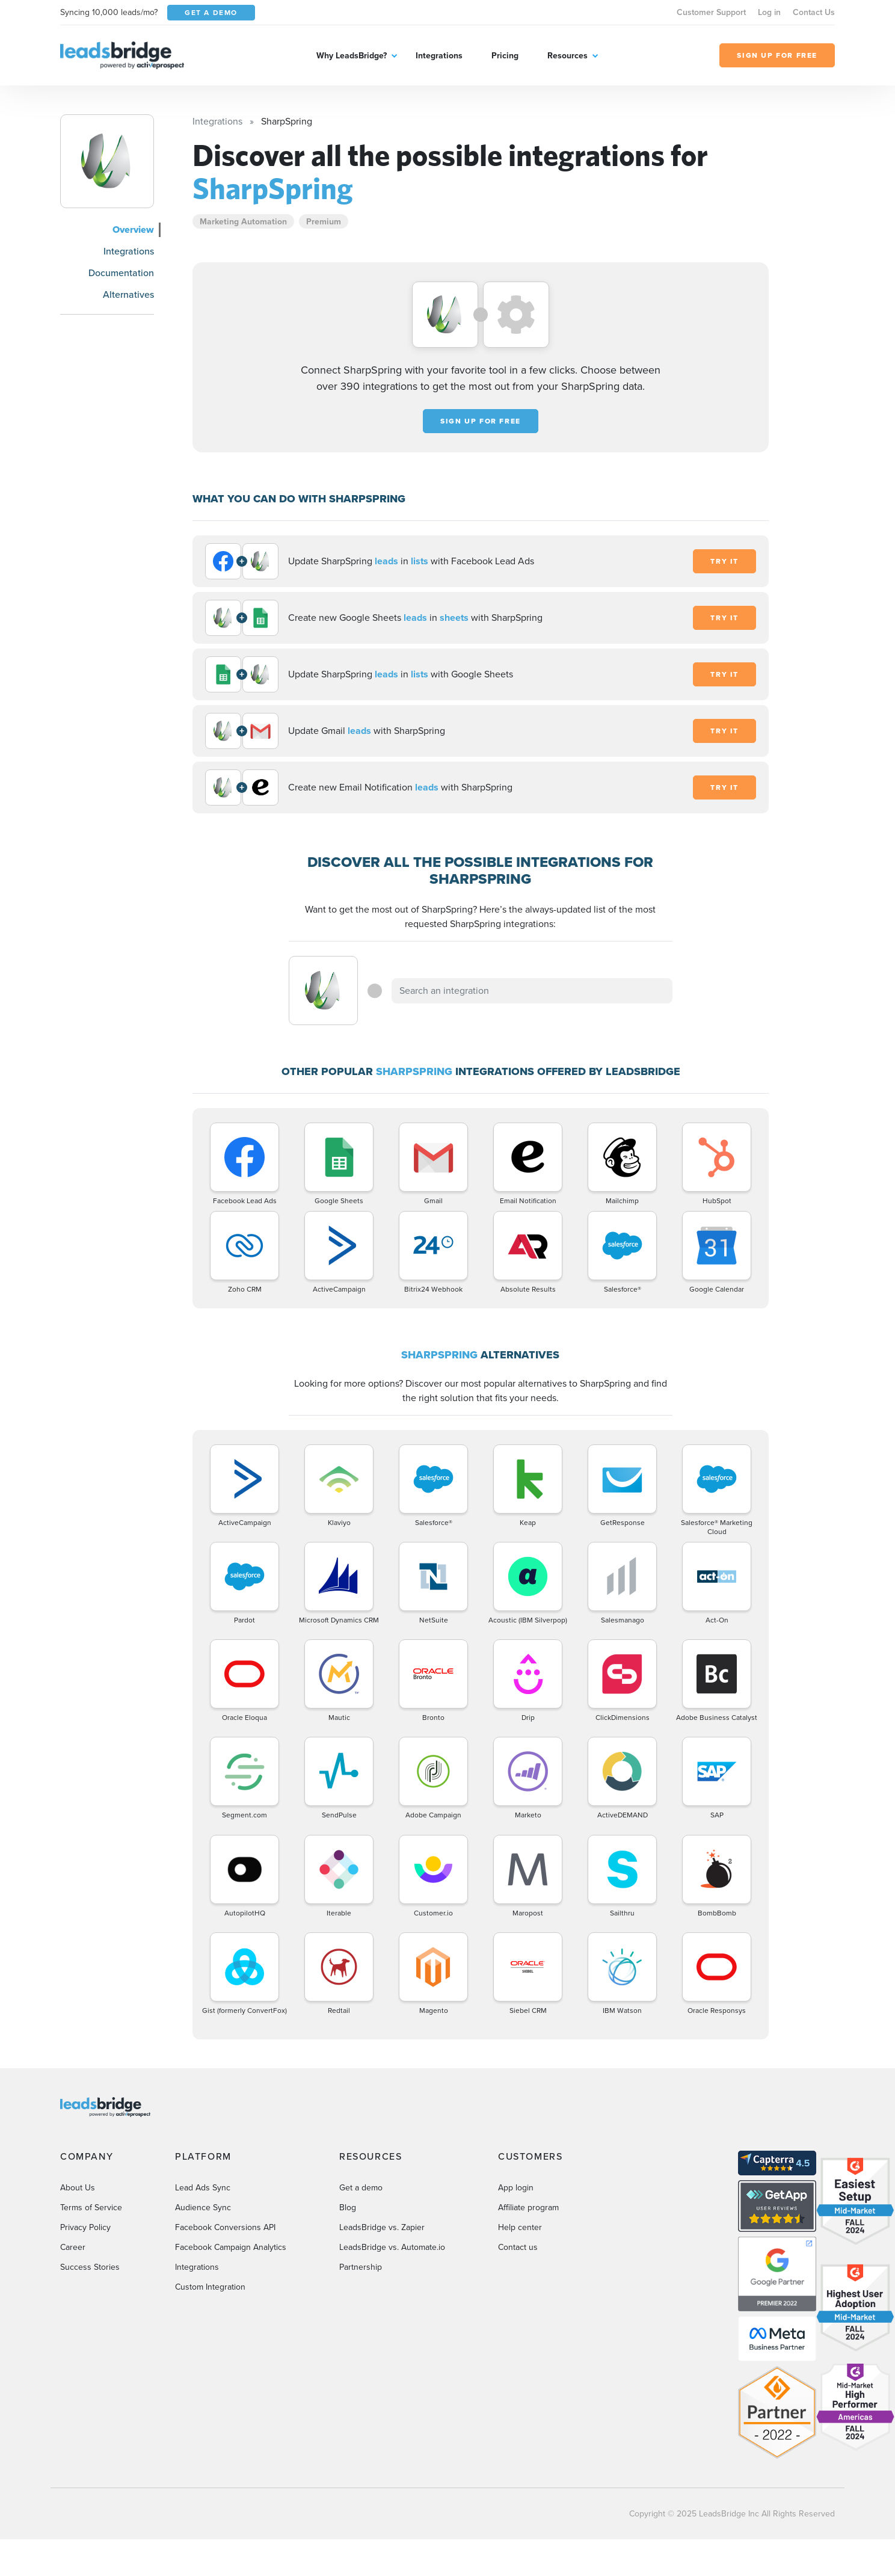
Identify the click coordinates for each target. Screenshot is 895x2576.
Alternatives (128, 294)
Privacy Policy (85, 2227)
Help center (520, 2227)
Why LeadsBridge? (351, 55)
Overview (133, 229)
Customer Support (711, 12)
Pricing (504, 55)
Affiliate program (528, 2207)
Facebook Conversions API (225, 2227)
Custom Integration (210, 2287)
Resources (567, 55)
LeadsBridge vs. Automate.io (392, 2247)
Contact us (518, 2247)
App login (516, 2187)
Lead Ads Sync (202, 2187)
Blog (347, 2207)
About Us (77, 2187)
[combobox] (532, 990)
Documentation (121, 273)
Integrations (439, 55)
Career (72, 2247)
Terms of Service (91, 2207)
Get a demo (361, 2187)
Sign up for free (480, 421)
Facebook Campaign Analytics (230, 2247)
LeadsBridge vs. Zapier (382, 2227)
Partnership (360, 2267)
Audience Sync (203, 2207)
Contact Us (814, 12)
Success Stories (90, 2267)
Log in (769, 12)
